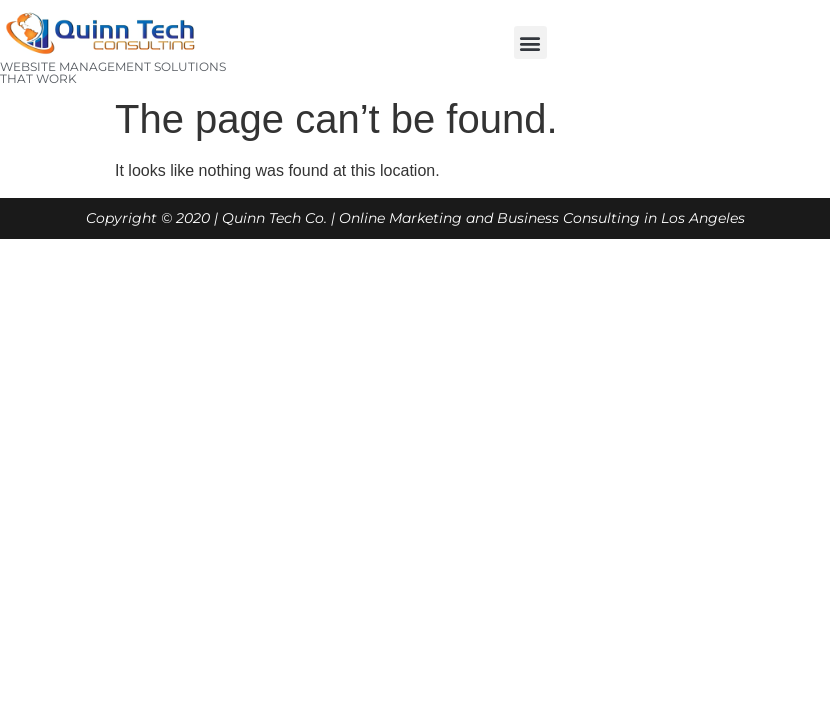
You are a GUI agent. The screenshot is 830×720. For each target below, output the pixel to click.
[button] (530, 42)
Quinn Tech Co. (274, 218)
